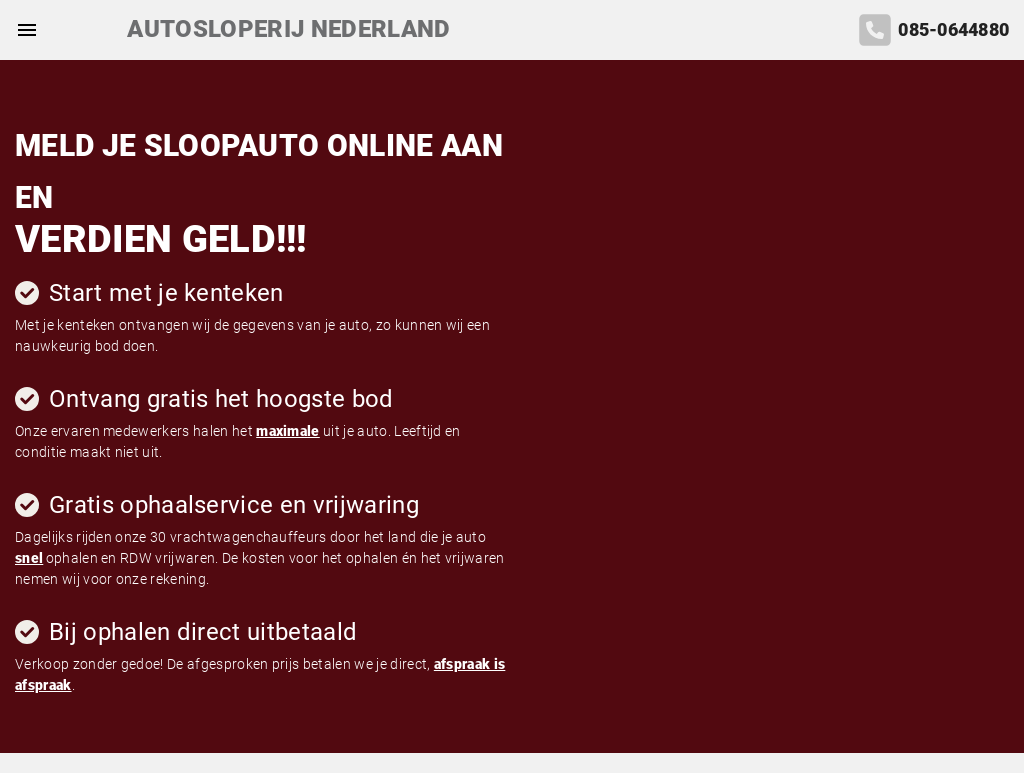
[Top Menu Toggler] (22, 30)
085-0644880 (953, 30)
